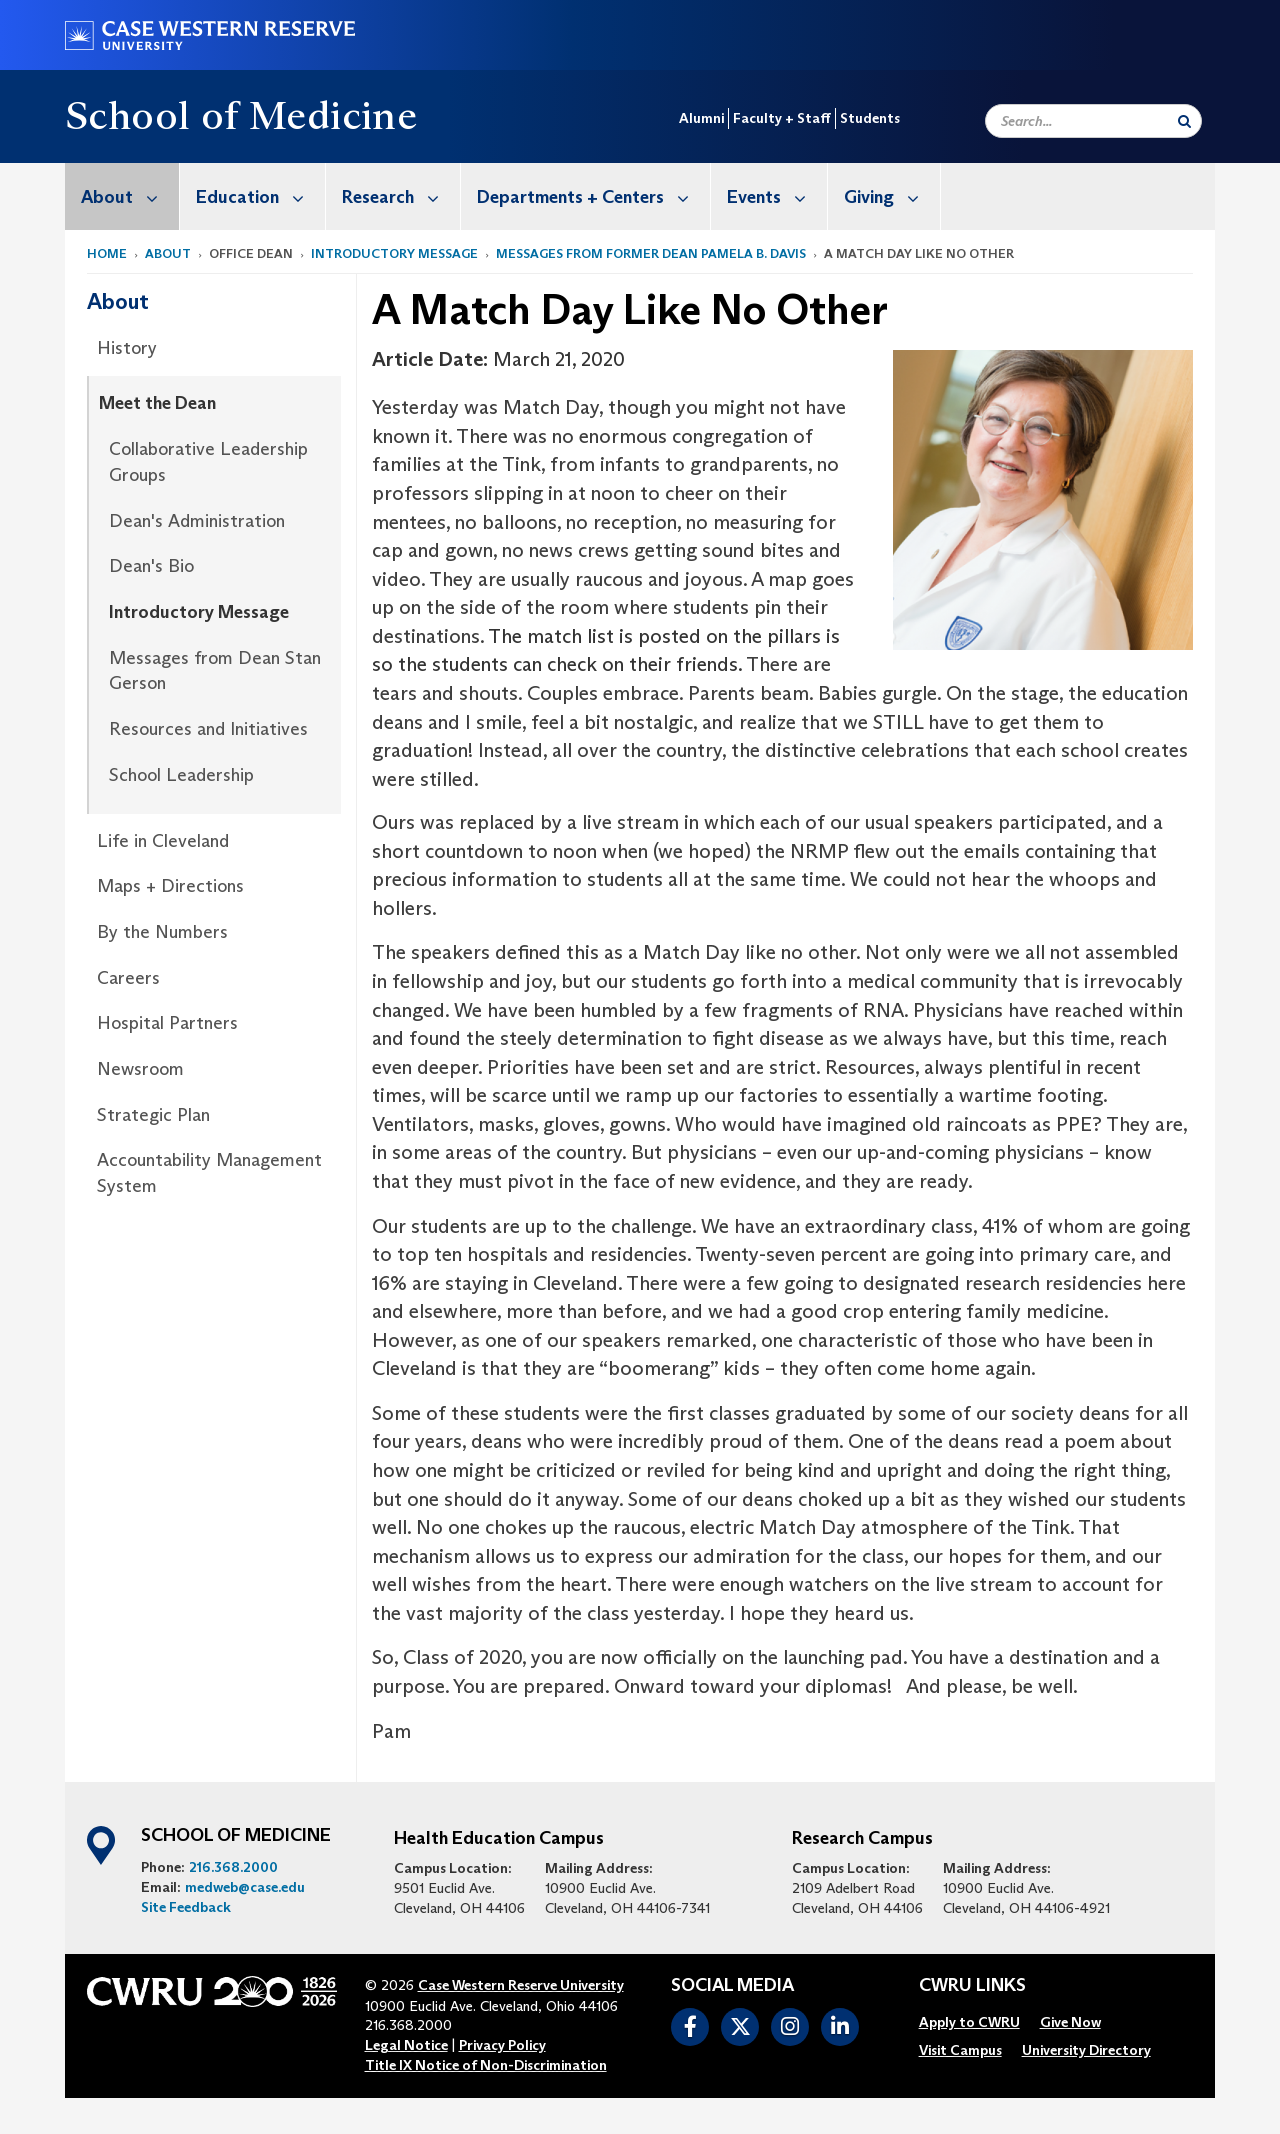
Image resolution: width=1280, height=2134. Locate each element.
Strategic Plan (153, 1115)
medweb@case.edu (245, 1887)
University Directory (1086, 2050)
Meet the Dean (157, 403)
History (127, 348)
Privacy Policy (502, 2045)
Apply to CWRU (969, 2022)
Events (777, 196)
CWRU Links (972, 1986)
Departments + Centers (593, 196)
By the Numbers (162, 932)
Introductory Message (394, 253)
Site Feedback (186, 1907)
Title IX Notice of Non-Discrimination (486, 2065)
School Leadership (181, 775)
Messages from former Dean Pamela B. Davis (651, 253)
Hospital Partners (167, 1023)
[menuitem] (122, 196)
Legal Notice (406, 2045)
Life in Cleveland (163, 841)
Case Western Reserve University (521, 1985)
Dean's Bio (151, 566)
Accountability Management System (209, 1173)
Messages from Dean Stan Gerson (215, 671)
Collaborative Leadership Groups (208, 462)
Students (870, 118)
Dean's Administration (197, 521)
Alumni (701, 118)
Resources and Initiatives (208, 729)
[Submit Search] (1184, 121)
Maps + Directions (170, 886)
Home (107, 253)
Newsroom (140, 1069)
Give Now (1070, 2022)
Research (401, 196)
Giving (892, 196)
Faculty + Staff (782, 118)
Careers (128, 978)
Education (260, 196)
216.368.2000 (233, 1867)
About (130, 196)
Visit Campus (960, 2050)
